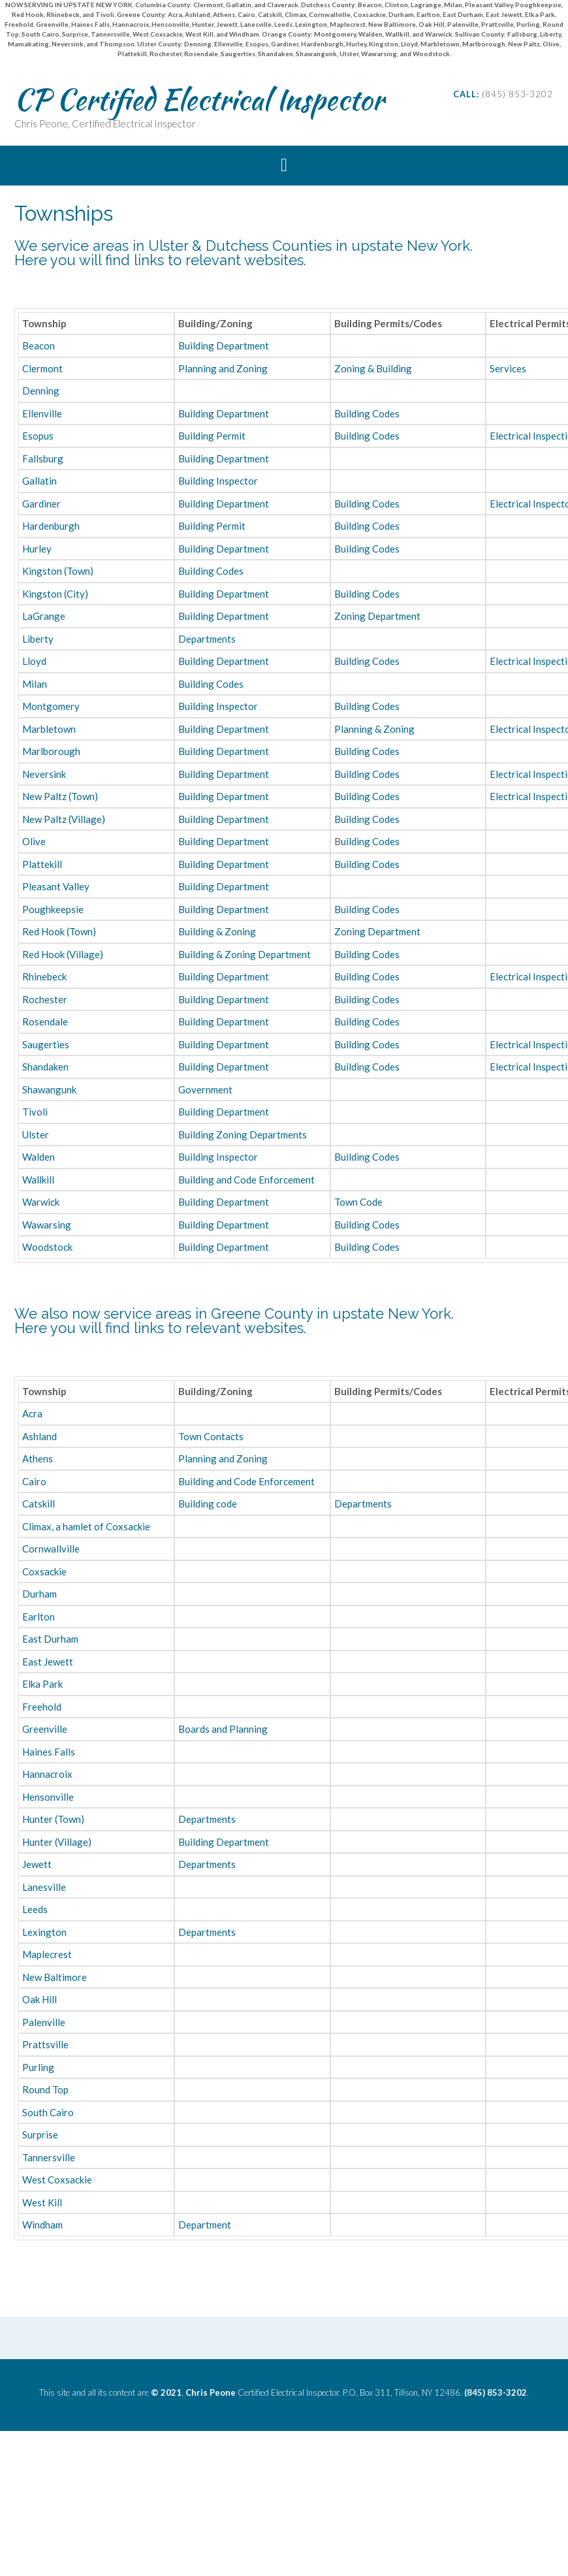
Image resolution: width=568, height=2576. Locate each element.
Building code (207, 1503)
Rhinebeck (44, 976)
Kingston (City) (55, 594)
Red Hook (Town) (59, 931)
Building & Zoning (217, 931)
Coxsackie (44, 1571)
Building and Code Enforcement (246, 1179)
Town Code (358, 1202)
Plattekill (42, 864)
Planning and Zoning (223, 368)
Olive (34, 841)
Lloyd (34, 661)
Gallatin (39, 481)
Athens (37, 1458)
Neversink (44, 774)
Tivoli (35, 1112)
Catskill (38, 1503)
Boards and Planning (223, 1729)
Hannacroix (47, 1774)
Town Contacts (211, 1436)
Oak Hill (39, 1999)
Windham (42, 2224)
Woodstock (47, 1247)
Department (204, 2224)
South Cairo (48, 2112)
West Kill (42, 2202)
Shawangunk (49, 1089)
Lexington (44, 1932)
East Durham (50, 1639)
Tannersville (48, 2157)
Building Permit (211, 436)
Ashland (39, 1436)
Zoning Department (377, 616)
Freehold (41, 1707)
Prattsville (45, 2044)
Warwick (40, 1202)
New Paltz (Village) (63, 819)
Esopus (38, 436)
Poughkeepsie (53, 909)
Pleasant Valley (55, 886)
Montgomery (51, 706)
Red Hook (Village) (62, 954)
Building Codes (367, 413)
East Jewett (47, 1661)
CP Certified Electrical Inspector (199, 99)
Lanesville (44, 1887)
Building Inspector (218, 481)
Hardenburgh (51, 526)
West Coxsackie (57, 2179)
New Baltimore (54, 1977)
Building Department (223, 345)
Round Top (45, 2089)
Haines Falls (48, 1752)
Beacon (38, 345)
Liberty (38, 639)
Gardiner (41, 503)
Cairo (34, 1481)
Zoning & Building (373, 368)
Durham (39, 1594)
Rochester (44, 999)
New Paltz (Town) (60, 796)
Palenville (43, 2022)
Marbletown (49, 729)
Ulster (35, 1134)
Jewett (37, 1864)
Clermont (42, 368)
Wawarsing (46, 1225)
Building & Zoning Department (244, 954)
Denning (40, 390)
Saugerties (45, 1044)
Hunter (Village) (56, 1842)
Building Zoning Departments (242, 1134)
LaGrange (43, 616)
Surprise (40, 2134)
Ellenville (42, 413)
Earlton (38, 1616)
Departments (207, 639)
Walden (38, 1157)
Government (205, 1089)
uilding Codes (370, 841)
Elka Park (42, 1684)
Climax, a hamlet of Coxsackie (86, 1526)
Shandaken (45, 1066)
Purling (38, 2067)
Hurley (37, 549)
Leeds (35, 1909)
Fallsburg (42, 458)
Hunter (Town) (53, 1819)
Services (508, 368)
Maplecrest (47, 1954)
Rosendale (45, 1021)
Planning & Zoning (374, 729)
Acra (32, 1413)
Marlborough (51, 751)
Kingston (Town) (57, 571)
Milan (34, 684)
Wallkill (38, 1179)
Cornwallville (51, 1548)
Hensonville (48, 1797)
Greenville (44, 1729)
